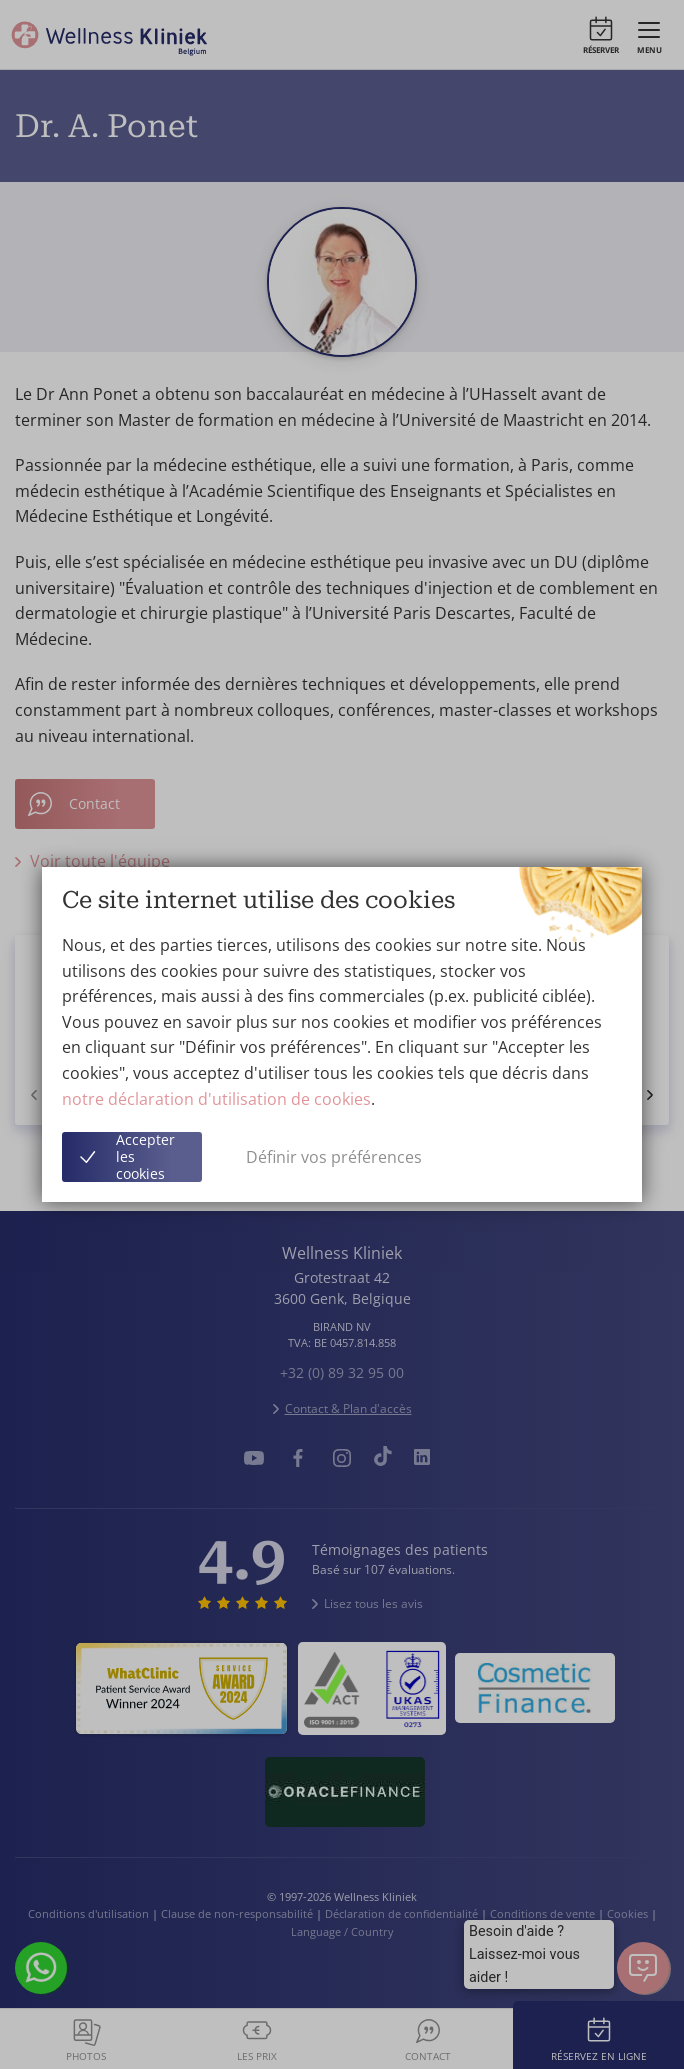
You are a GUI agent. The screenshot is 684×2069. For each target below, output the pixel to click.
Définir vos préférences (334, 1157)
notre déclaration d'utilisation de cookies (216, 1099)
